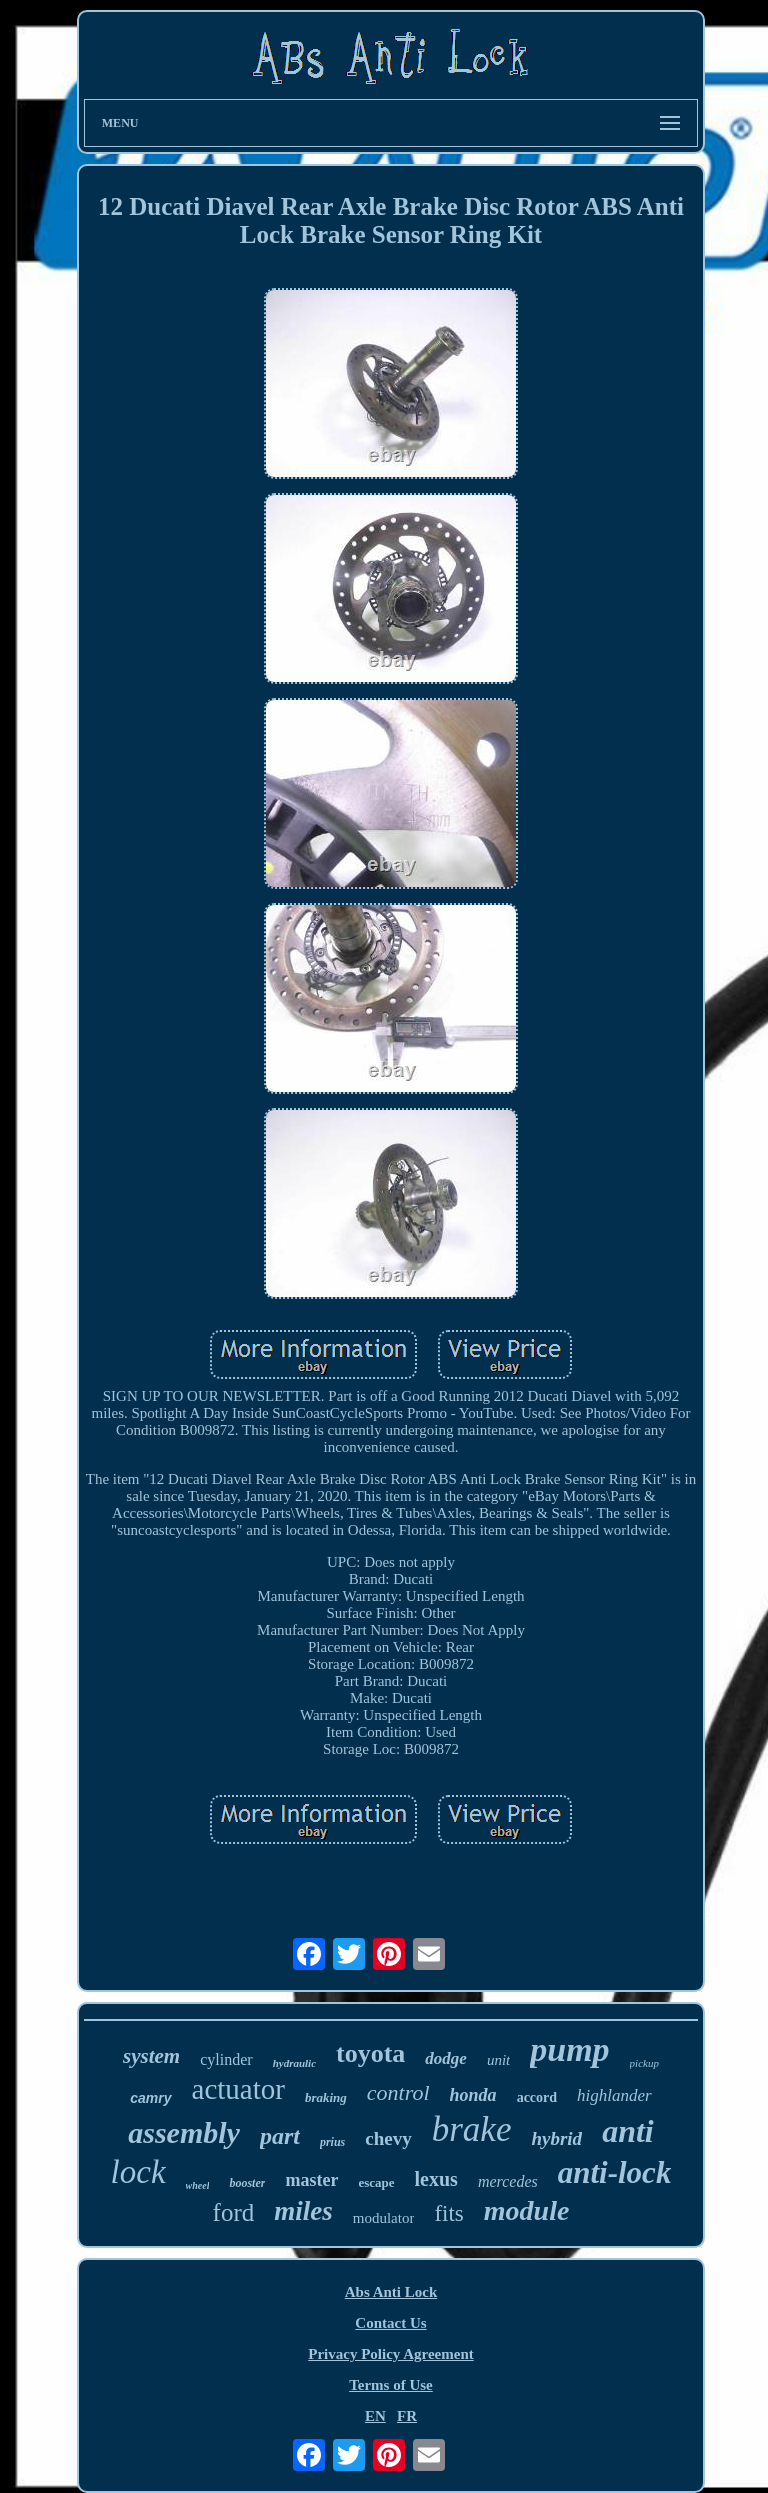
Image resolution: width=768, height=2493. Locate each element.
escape (376, 2182)
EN (375, 2416)
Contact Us (390, 2323)
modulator (384, 2218)
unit (498, 2060)
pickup (644, 2063)
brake (472, 2129)
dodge (446, 2058)
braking (326, 2097)
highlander (614, 2095)
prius (332, 2142)
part (280, 2136)
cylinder (226, 2059)
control (398, 2092)
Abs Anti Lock (391, 2292)
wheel (198, 2185)
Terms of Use (391, 2385)
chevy (388, 2138)
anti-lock (615, 2172)
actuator (238, 2089)
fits (448, 2213)
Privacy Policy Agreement (391, 2354)
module (527, 2210)
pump (569, 2049)
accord (537, 2097)
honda (473, 2095)
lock (138, 2172)
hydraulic (294, 2063)
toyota (370, 2053)
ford (234, 2212)
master (311, 2180)
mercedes (508, 2181)
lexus (436, 2179)
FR (407, 2416)
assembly (184, 2132)
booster (247, 2183)
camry (150, 2098)
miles (303, 2211)
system (151, 2056)
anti (628, 2131)
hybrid (556, 2138)
